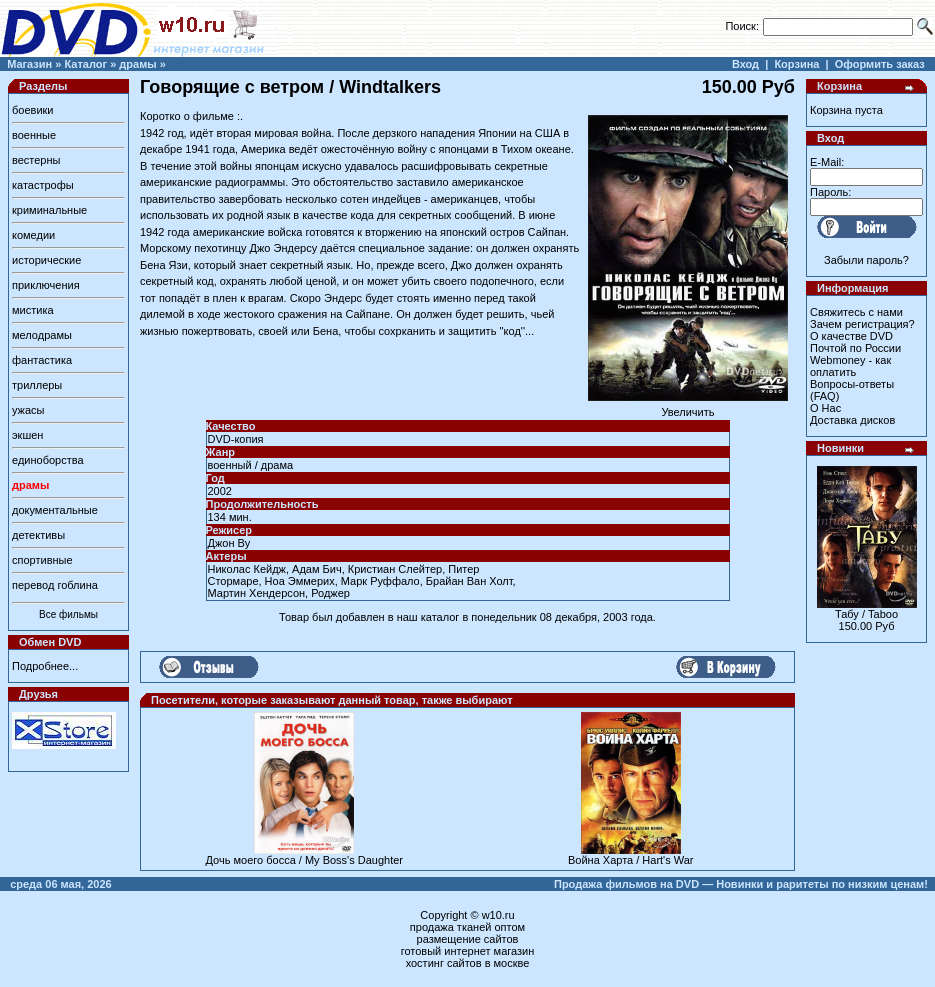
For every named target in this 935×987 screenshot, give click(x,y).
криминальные (49, 210)
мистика (33, 310)
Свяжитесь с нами (856, 312)
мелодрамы (42, 335)
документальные (55, 510)
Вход (745, 64)
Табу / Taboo (866, 614)
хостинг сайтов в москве (468, 963)
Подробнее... (45, 666)
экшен (27, 435)
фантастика (42, 360)
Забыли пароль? (866, 260)
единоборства (48, 460)
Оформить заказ (880, 64)
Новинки (840, 448)
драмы (137, 64)
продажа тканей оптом (467, 927)
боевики (32, 110)
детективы (38, 535)
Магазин (29, 64)
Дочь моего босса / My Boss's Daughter (305, 860)
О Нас (825, 408)
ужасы (28, 410)
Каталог (85, 64)
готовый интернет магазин (468, 951)
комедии (33, 235)
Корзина (796, 64)
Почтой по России (855, 348)
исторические (46, 260)
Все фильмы (68, 614)
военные (34, 135)
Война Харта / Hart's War (631, 860)
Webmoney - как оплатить (850, 366)
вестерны (36, 160)
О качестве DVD (851, 336)
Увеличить (688, 407)
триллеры (37, 385)
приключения (46, 285)
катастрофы (43, 185)
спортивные (42, 560)
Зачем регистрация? (862, 324)
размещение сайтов (468, 939)
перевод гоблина (55, 585)
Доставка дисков (852, 420)
